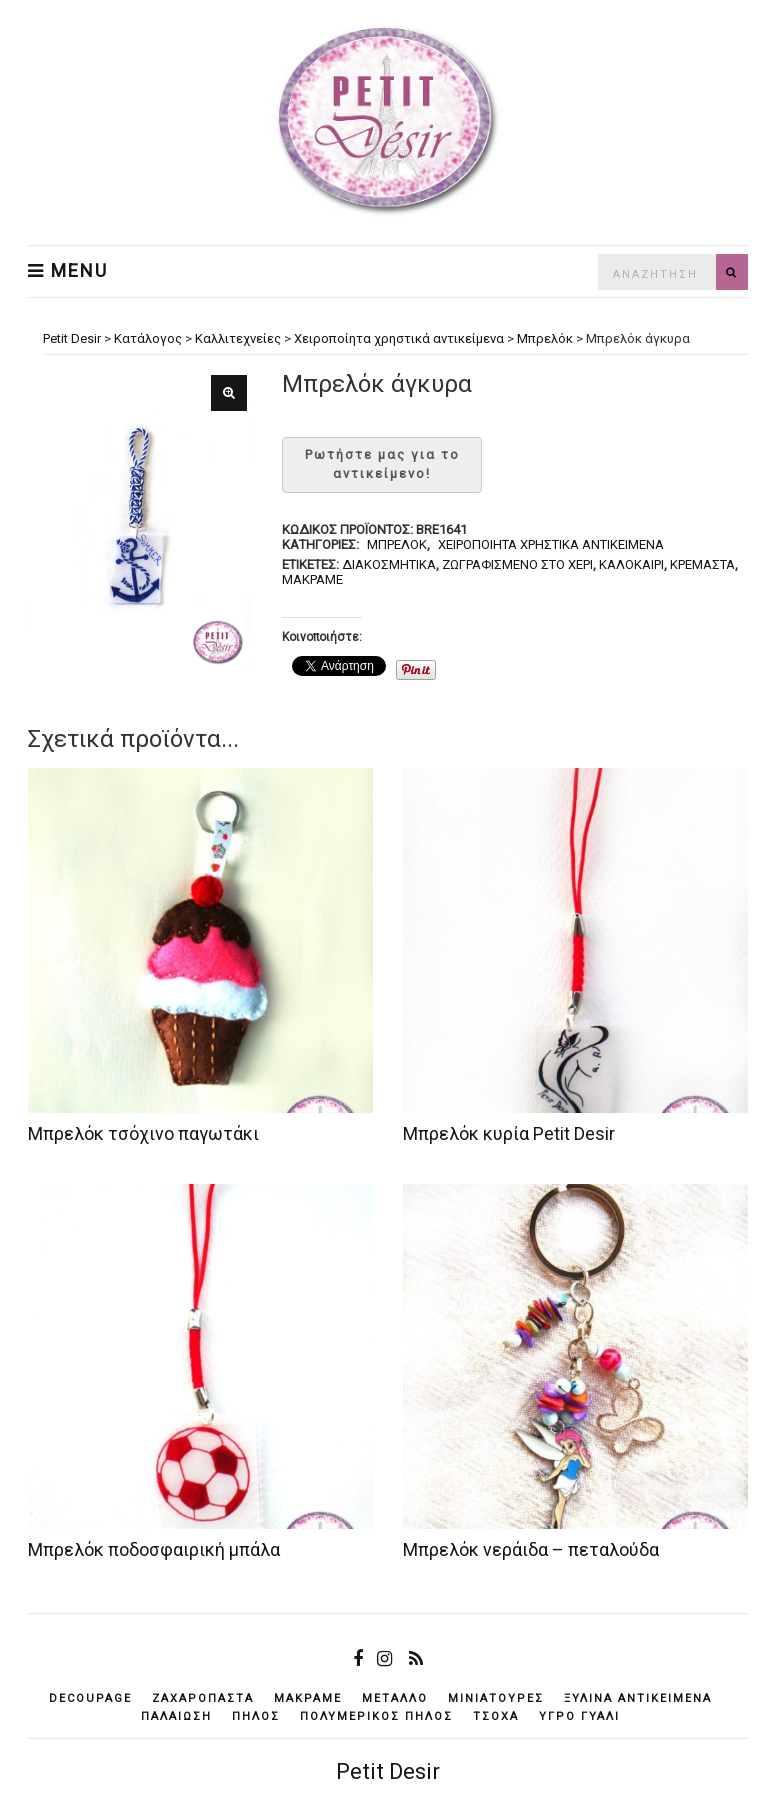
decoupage (90, 1698)
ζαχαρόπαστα (203, 1698)
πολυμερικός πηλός (376, 1716)
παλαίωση (176, 1716)
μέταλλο (395, 1698)
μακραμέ (312, 579)
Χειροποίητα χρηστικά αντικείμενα (551, 544)
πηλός (256, 1716)
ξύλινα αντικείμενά (638, 1698)
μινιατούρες (496, 1698)
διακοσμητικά (389, 564)
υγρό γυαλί (579, 1716)
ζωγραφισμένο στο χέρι (517, 564)
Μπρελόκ (397, 544)
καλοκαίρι (631, 564)
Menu (68, 271)
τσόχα (496, 1716)
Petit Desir (388, 1771)
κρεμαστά (702, 564)
